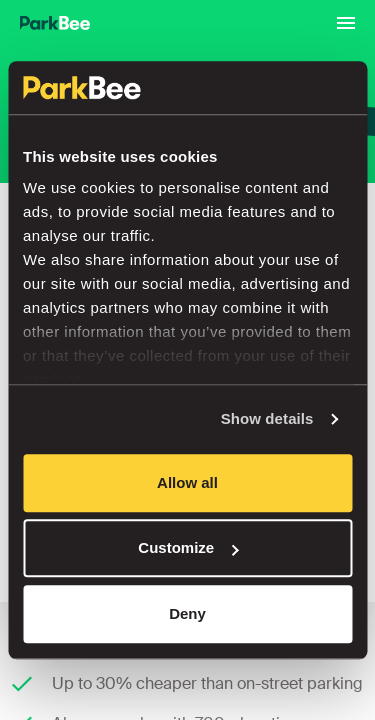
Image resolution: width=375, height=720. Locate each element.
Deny (187, 613)
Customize (188, 547)
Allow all (187, 482)
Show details (267, 418)
